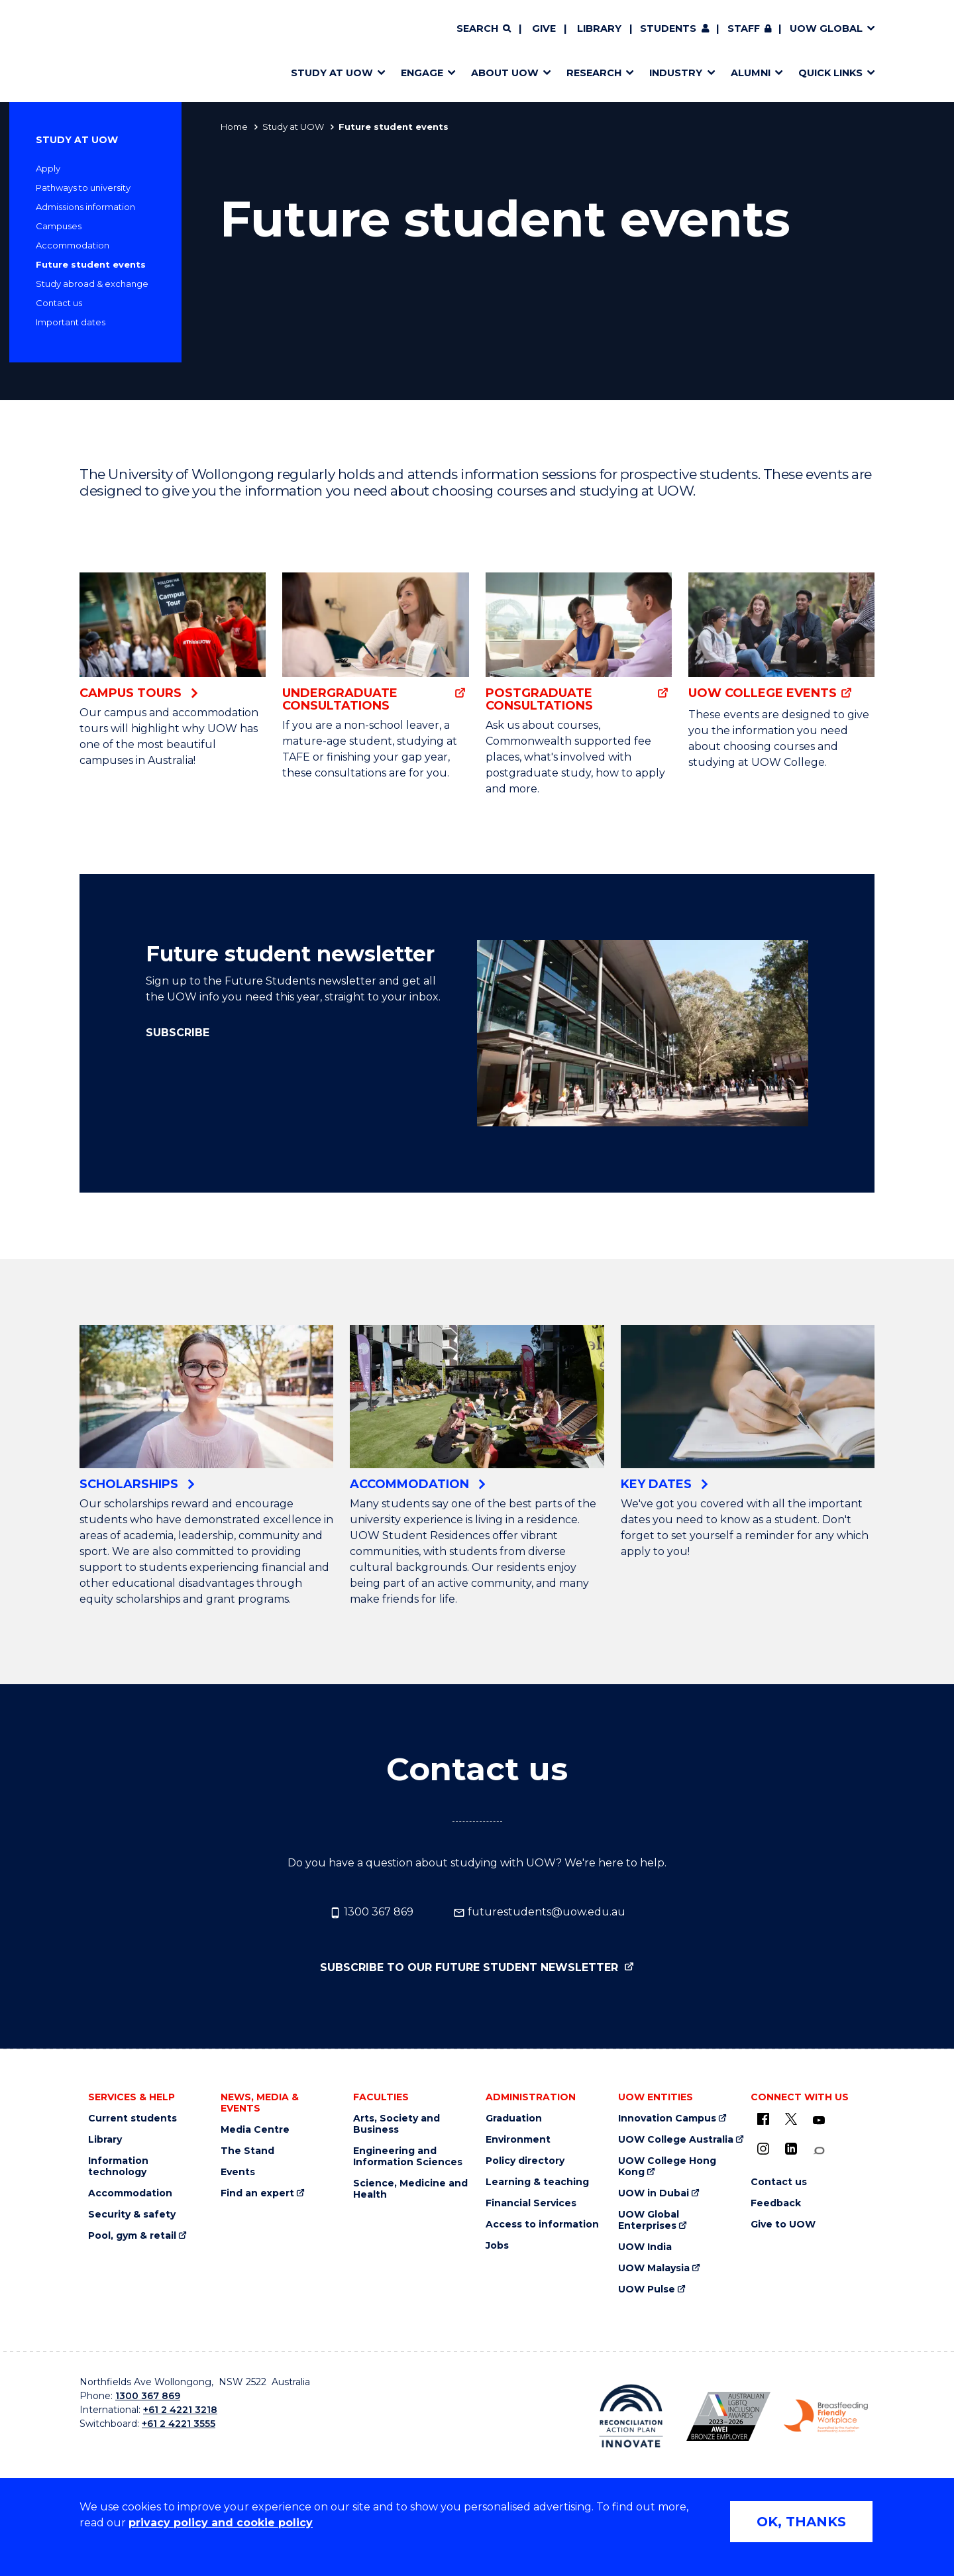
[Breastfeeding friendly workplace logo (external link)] (826, 2416)
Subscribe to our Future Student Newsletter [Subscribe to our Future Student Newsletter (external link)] (470, 1967)
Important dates (70, 322)
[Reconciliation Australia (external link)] (631, 2415)
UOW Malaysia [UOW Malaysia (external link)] (654, 2268)
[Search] (483, 29)
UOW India (645, 2247)
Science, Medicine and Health (410, 2189)
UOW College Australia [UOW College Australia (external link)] (675, 2139)
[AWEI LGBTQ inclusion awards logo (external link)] (728, 2416)
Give (544, 28)
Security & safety (132, 2214)
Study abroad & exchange (92, 283)
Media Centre (255, 2129)
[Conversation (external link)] (818, 2151)
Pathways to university (83, 187)
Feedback (776, 2203)
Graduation (514, 2118)
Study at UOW (293, 126)
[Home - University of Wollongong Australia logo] (118, 51)
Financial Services (531, 2203)
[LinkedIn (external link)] (791, 2148)
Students (668, 28)
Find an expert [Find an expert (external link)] (257, 2193)
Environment (518, 2139)
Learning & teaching (537, 2182)
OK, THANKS (801, 2522)
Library (599, 28)
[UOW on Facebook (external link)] (763, 2118)
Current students (132, 2118)
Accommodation (72, 245)
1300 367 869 (371, 1912)
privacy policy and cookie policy (221, 2522)
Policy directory (525, 2161)
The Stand (247, 2151)
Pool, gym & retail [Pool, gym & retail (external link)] (132, 2235)
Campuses (58, 226)
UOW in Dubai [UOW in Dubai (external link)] (653, 2193)
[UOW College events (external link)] (781, 637)
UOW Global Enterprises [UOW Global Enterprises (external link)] (648, 2220)
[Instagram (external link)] (763, 2148)
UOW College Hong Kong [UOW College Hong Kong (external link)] (667, 2166)
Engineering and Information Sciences (407, 2156)
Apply (48, 168)
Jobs (497, 2245)
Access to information (542, 2224)
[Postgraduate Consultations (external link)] (579, 642)
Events (238, 2172)
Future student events (91, 264)
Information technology (118, 2166)
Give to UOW (783, 2224)
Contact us (59, 302)
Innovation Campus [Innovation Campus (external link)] (667, 2118)
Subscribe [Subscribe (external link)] (177, 1032)
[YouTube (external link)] (818, 2121)
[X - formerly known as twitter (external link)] (791, 2118)
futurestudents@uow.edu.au (539, 1912)
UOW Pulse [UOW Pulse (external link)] (646, 2289)
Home (234, 126)
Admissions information (85, 206)
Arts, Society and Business (396, 2124)
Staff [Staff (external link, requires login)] (743, 28)
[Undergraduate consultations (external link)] (375, 642)
